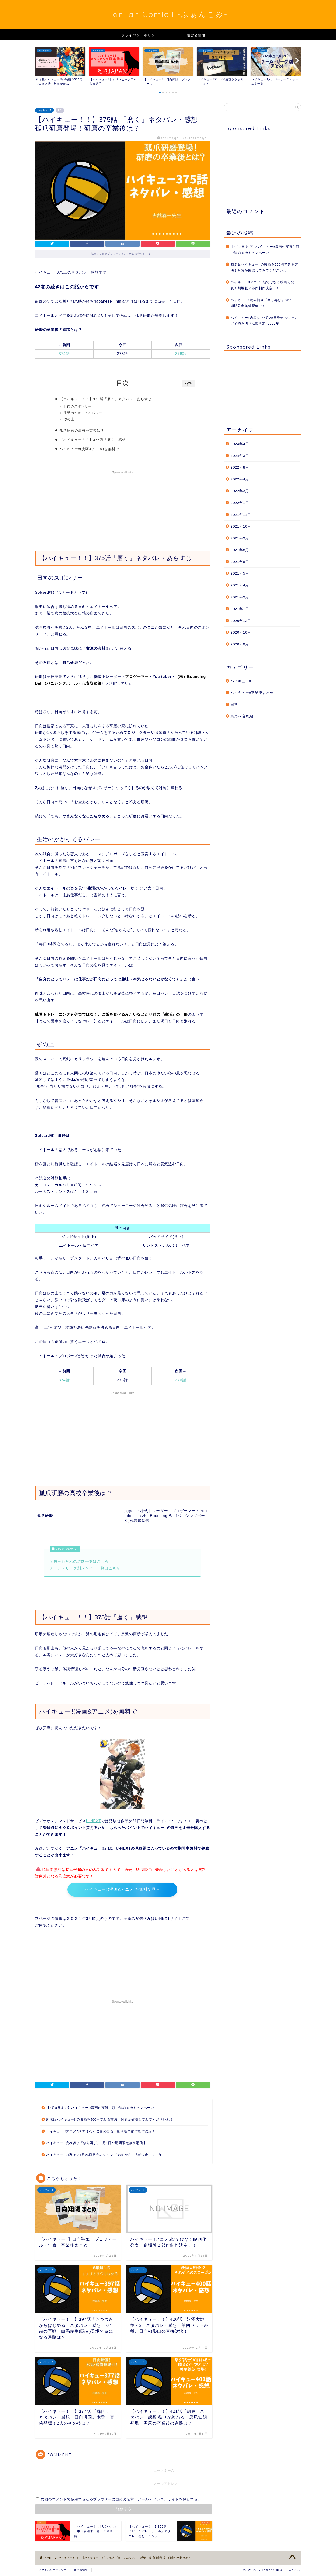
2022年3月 (240, 491)
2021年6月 (240, 562)
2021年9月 (240, 538)
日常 (234, 705)
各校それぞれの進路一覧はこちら (79, 1562)
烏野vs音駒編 (242, 716)
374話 (64, 354)
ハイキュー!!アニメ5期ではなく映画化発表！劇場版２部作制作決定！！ (102, 2132)
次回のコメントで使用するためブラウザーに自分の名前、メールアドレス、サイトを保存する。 (121, 2500)
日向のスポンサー (79, 406)
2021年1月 (240, 609)
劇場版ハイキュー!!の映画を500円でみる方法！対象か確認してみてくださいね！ (109, 2120)
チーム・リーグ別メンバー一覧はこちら (85, 1569)
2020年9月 (240, 644)
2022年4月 (240, 479)
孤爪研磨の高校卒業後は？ (83, 431)
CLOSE (188, 384)
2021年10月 (241, 526)
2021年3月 (240, 597)
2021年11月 (241, 515)
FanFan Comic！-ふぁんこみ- (168, 14)
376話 (180, 354)
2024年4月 (240, 444)
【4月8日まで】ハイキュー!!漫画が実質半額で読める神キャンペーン (100, 2108)
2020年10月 (241, 632)
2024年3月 (240, 456)
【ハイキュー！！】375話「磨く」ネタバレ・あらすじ (107, 399)
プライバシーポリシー (140, 35)
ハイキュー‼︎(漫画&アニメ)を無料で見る (122, 1890)
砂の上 (70, 419)
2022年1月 (240, 503)
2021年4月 (240, 585)
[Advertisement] (122, 508)
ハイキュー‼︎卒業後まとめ (252, 693)
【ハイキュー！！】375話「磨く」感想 (94, 440)
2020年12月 (241, 621)
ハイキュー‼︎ (44, 110)
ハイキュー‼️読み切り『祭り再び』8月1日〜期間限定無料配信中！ (98, 2144)
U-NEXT (93, 1821)
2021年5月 (240, 573)
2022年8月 (240, 467)
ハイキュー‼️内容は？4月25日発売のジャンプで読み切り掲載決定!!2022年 (104, 2156)
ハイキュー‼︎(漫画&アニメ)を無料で (90, 449)
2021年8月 (240, 550)
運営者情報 (196, 35)
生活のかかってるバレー (84, 413)
